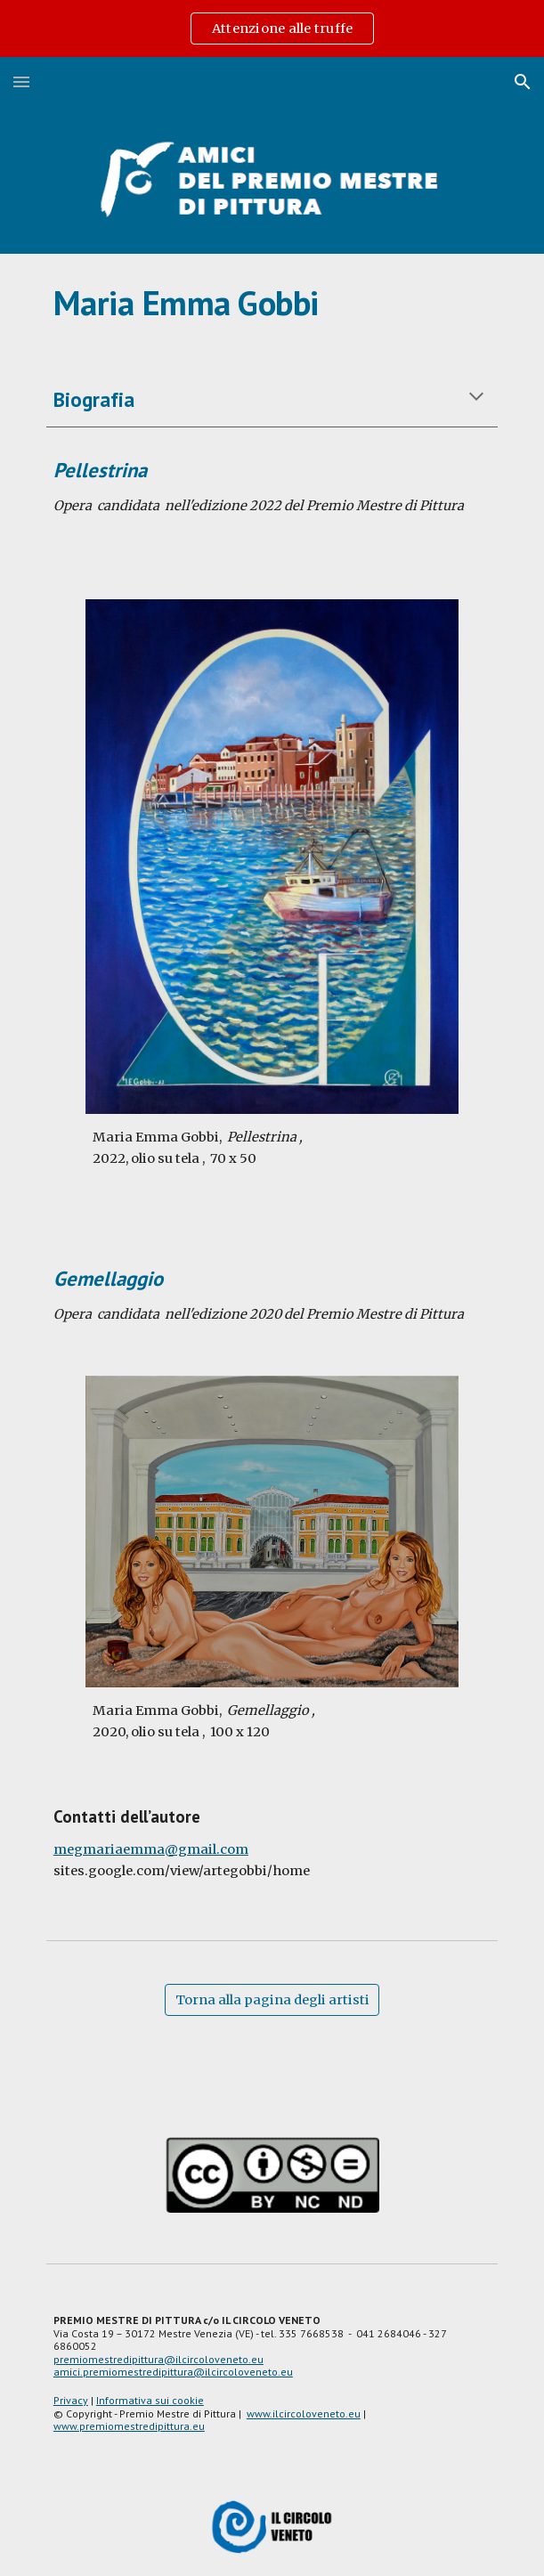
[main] (272, 302)
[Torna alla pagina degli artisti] (272, 1999)
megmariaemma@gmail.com (150, 1849)
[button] (21, 81)
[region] (272, 28)
